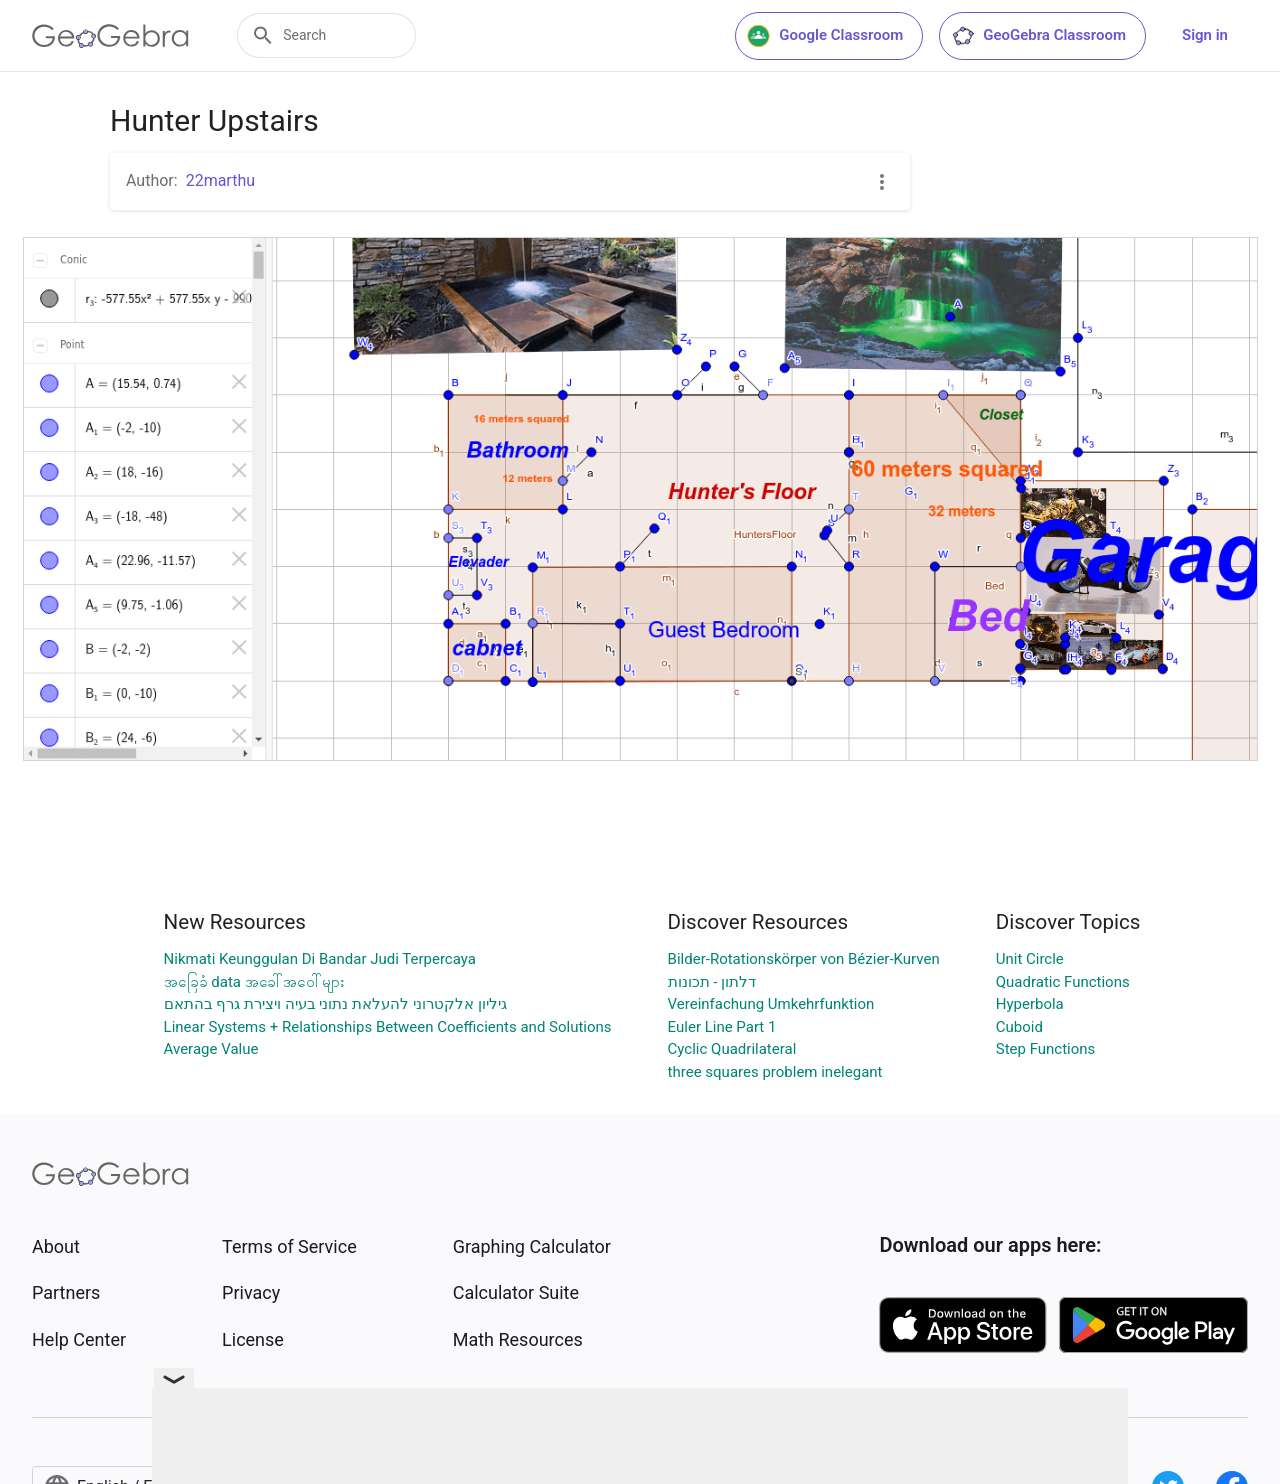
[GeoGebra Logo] (110, 36)
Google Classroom (825, 36)
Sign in (1205, 35)
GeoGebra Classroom (1038, 36)
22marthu (220, 180)
